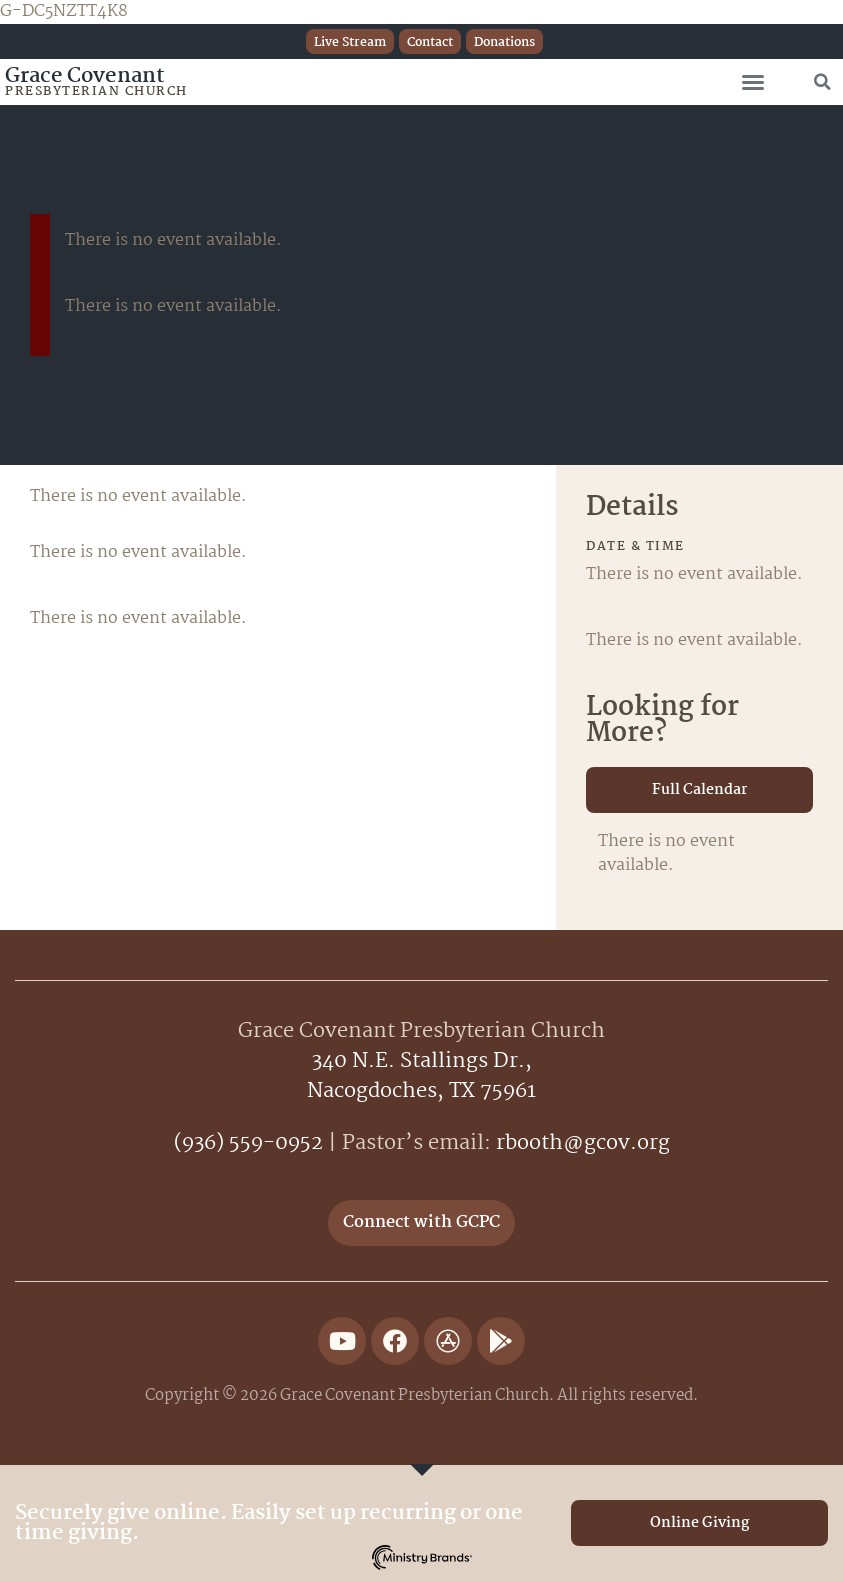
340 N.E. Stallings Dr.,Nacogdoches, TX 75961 (421, 1076)
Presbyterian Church (96, 91)
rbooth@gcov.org (583, 1143)
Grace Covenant (85, 76)
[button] (753, 82)
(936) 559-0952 (248, 1143)
